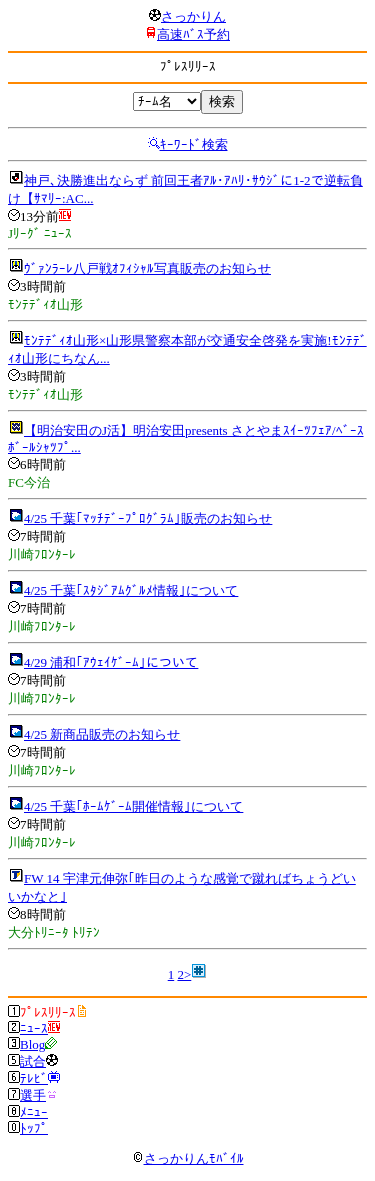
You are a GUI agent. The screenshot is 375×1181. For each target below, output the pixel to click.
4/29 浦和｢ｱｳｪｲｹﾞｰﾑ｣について (111, 662)
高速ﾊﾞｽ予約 (193, 34)
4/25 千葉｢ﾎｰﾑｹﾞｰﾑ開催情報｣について (133, 806)
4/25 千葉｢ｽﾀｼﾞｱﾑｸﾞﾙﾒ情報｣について (131, 590)
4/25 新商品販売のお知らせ (102, 734)
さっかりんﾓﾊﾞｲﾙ (188, 1158)
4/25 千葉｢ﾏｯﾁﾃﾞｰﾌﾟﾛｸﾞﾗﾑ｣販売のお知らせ (148, 518)
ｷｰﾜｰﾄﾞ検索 (194, 144)
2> (184, 974)
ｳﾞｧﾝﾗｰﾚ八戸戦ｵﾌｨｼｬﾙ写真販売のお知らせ (147, 268)
